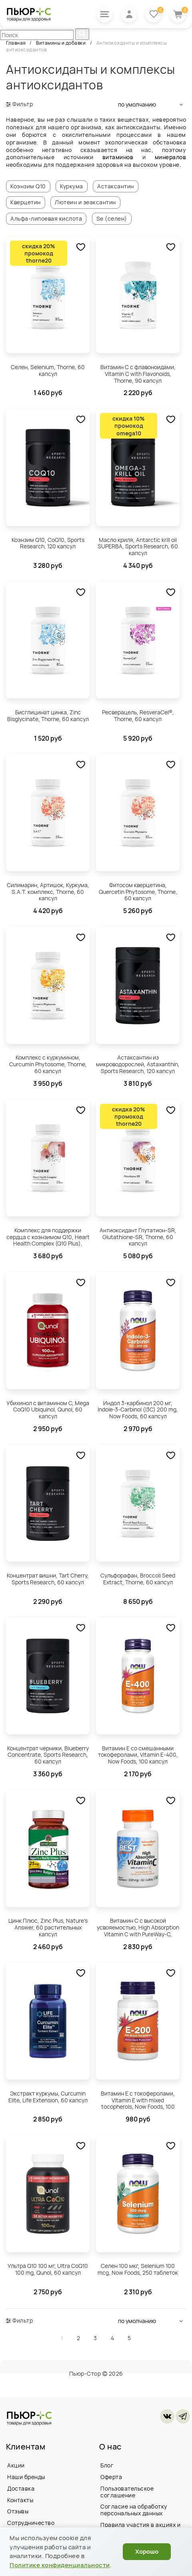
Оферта (111, 2477)
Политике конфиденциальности (60, 2565)
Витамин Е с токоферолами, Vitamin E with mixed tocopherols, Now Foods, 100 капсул (138, 2100)
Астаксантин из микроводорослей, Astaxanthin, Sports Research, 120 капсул (138, 1065)
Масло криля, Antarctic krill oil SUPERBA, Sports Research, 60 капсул (138, 546)
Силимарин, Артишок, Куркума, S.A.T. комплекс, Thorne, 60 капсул (48, 891)
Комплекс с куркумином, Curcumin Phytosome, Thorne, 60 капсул (48, 1064)
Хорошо (146, 2551)
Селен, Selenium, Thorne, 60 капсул (48, 370)
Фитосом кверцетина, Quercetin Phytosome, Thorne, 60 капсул (138, 891)
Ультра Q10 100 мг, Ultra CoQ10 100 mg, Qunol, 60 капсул (48, 2269)
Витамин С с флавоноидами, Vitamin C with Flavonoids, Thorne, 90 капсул (138, 373)
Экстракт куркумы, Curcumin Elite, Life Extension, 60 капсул (48, 2097)
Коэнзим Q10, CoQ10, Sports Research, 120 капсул (48, 543)
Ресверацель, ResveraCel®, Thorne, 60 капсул (138, 715)
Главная (16, 43)
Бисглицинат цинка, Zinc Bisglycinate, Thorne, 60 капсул (48, 715)
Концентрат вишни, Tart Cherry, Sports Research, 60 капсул (48, 1579)
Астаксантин (115, 186)
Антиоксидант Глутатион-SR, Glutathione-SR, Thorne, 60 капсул (138, 1236)
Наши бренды (26, 2477)
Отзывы (17, 2511)
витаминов (118, 157)
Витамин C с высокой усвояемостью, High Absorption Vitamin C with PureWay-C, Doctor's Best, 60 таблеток (137, 1928)
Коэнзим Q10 (28, 186)
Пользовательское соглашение (127, 2492)
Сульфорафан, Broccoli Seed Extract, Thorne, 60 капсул (137, 1579)
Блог (107, 2465)
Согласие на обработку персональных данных (133, 2510)
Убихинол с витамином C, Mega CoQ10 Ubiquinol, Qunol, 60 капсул (48, 1409)
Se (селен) (112, 218)
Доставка (20, 2488)
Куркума (71, 186)
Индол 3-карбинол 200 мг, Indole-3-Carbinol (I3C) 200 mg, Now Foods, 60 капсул (138, 1409)
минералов (170, 157)
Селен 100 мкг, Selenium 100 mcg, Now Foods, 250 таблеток (138, 2269)
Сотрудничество (30, 2523)
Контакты (20, 2500)
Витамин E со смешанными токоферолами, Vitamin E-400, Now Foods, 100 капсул (138, 1754)
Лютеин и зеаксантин (85, 202)
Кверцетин (25, 202)
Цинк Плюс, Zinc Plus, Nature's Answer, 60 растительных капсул (48, 1927)
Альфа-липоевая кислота (46, 218)
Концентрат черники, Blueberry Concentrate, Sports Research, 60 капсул (48, 1754)
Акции (16, 2465)
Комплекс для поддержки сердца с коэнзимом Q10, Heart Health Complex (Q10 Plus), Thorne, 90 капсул (48, 1237)
